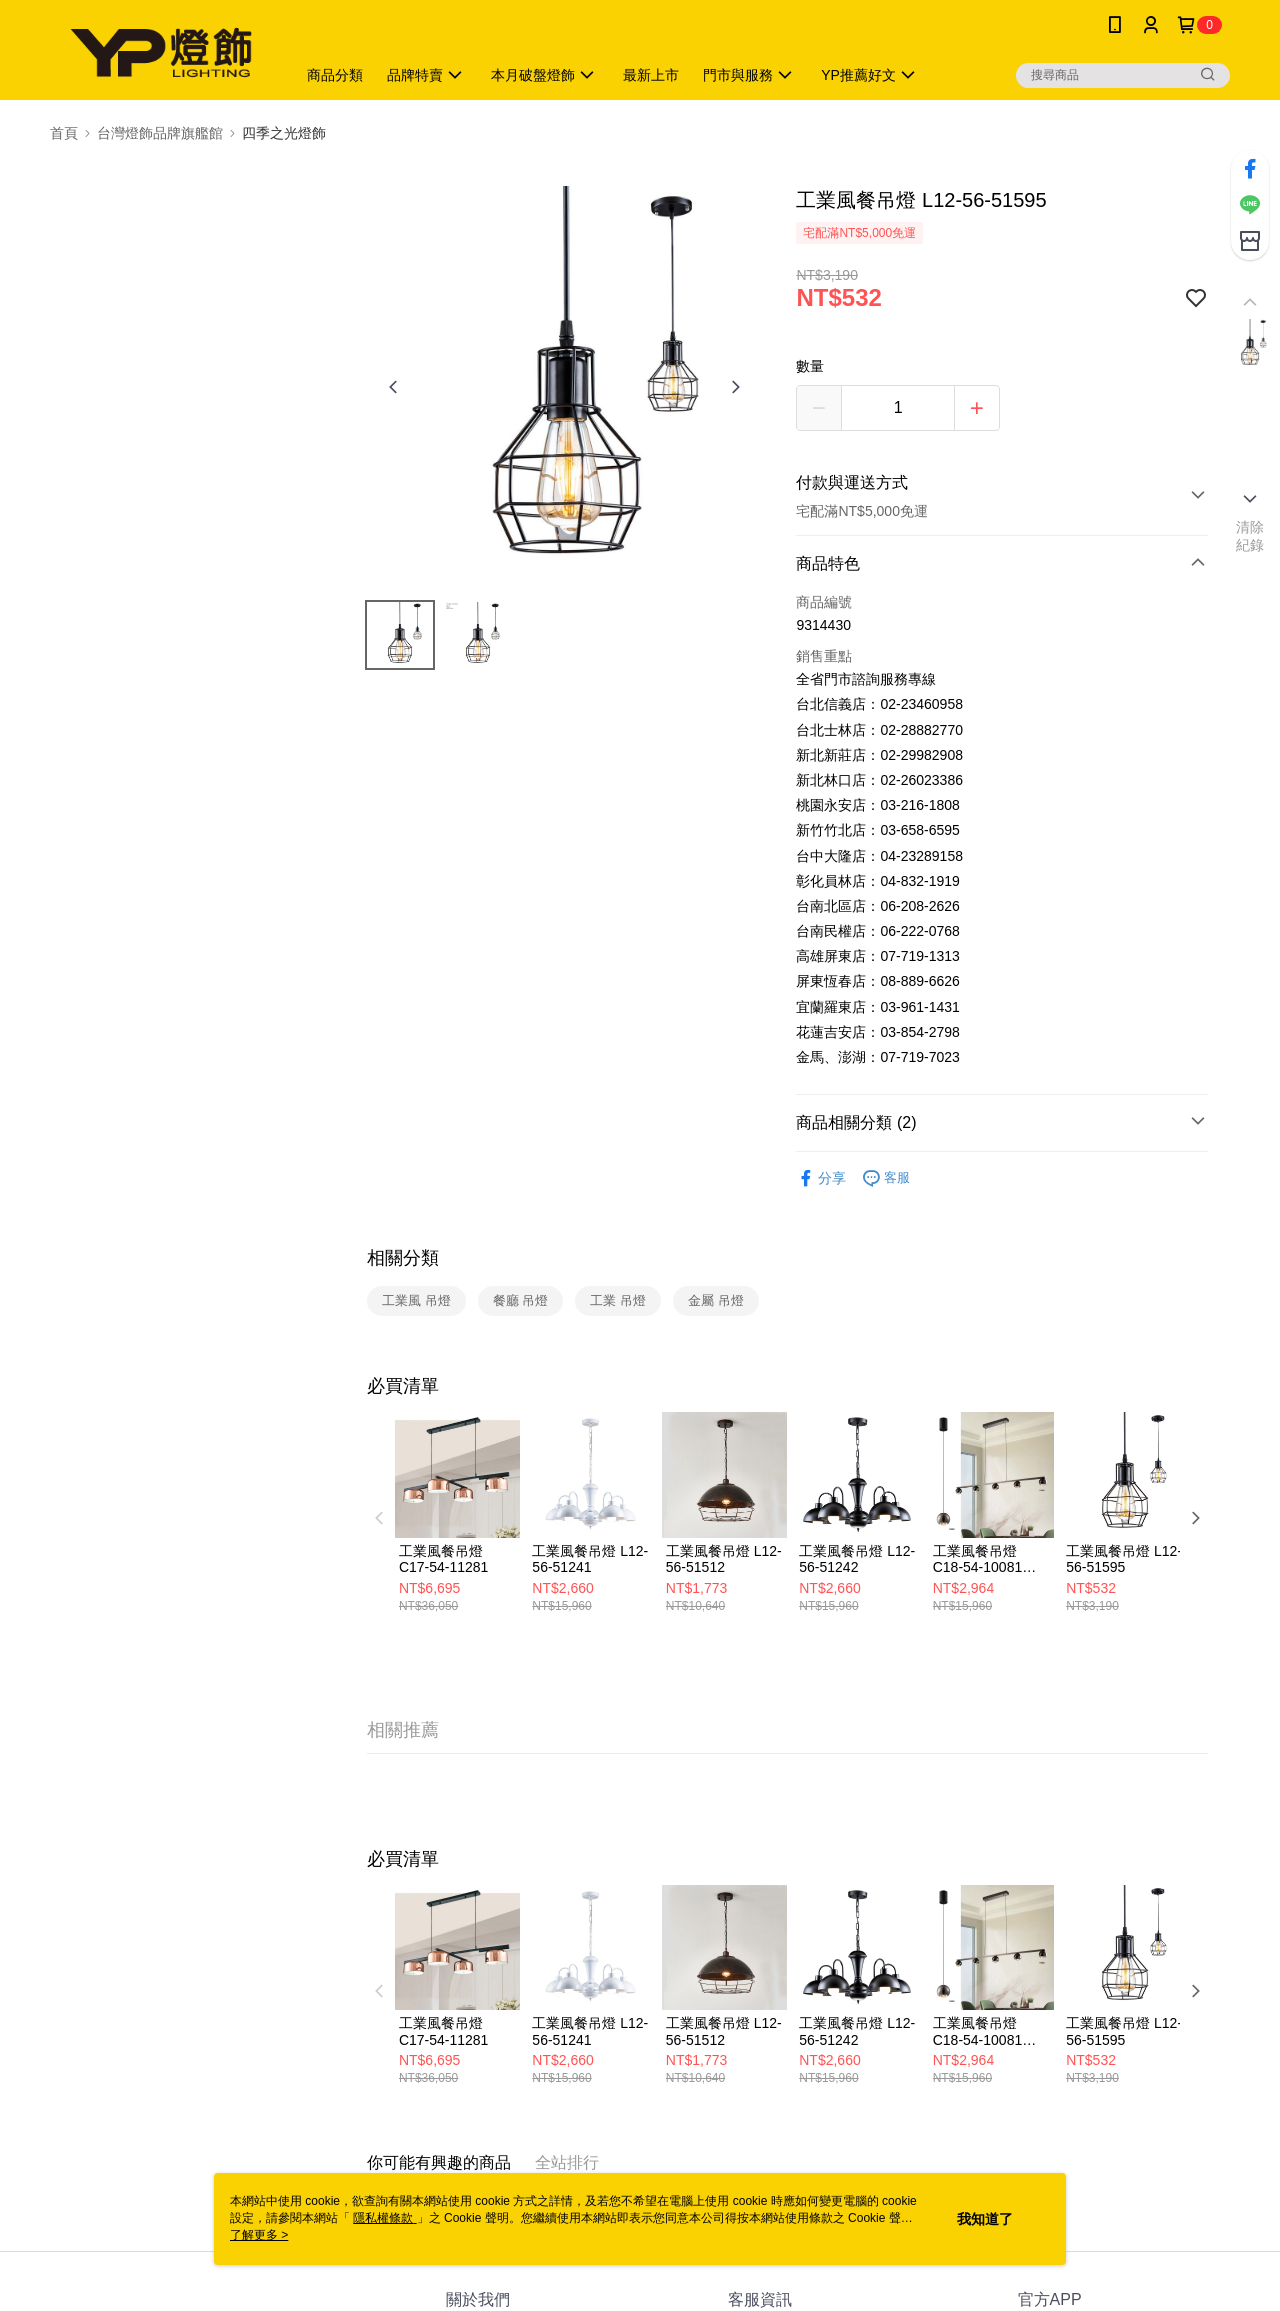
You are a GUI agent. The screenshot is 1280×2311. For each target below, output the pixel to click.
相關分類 (403, 1258)
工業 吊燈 (618, 1300)
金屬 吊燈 (716, 1300)
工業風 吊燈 (416, 1300)
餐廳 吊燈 (521, 1300)
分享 (821, 1178)
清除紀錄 (1250, 536)
